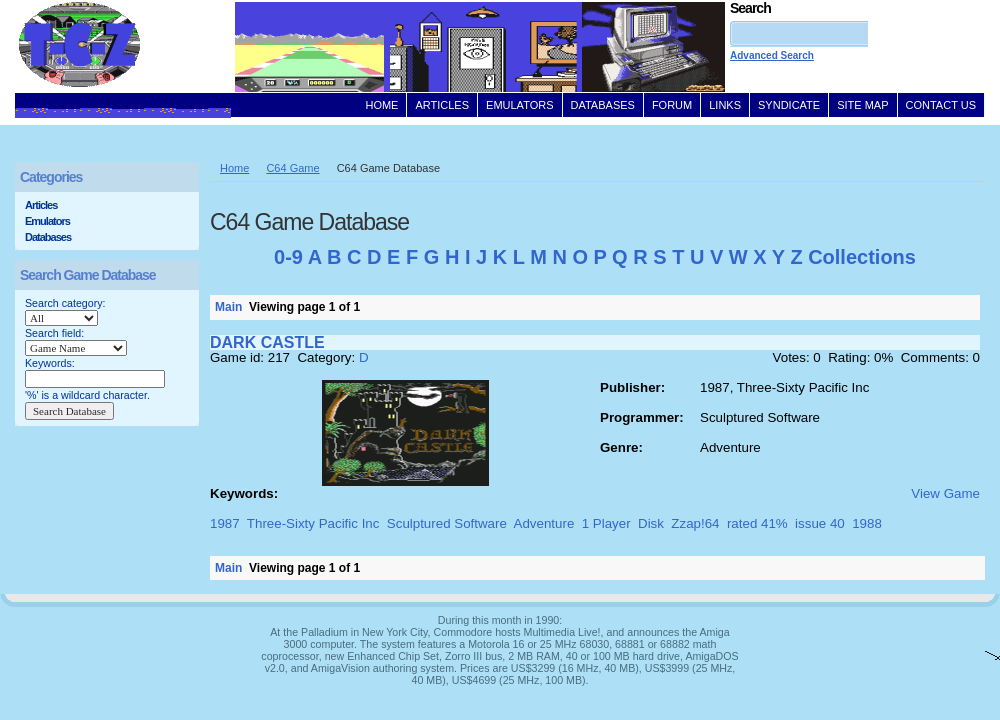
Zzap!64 (695, 523)
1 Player (606, 523)
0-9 (288, 257)
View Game (945, 493)
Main (228, 307)
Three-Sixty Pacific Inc (313, 523)
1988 (867, 523)
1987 (225, 523)
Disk (651, 523)
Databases (48, 237)
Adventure (544, 523)
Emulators (47, 221)
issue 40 (820, 523)
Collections (862, 257)
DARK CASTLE (267, 342)
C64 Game (292, 168)
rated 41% (757, 523)
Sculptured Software (447, 523)
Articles (41, 205)
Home (234, 168)
